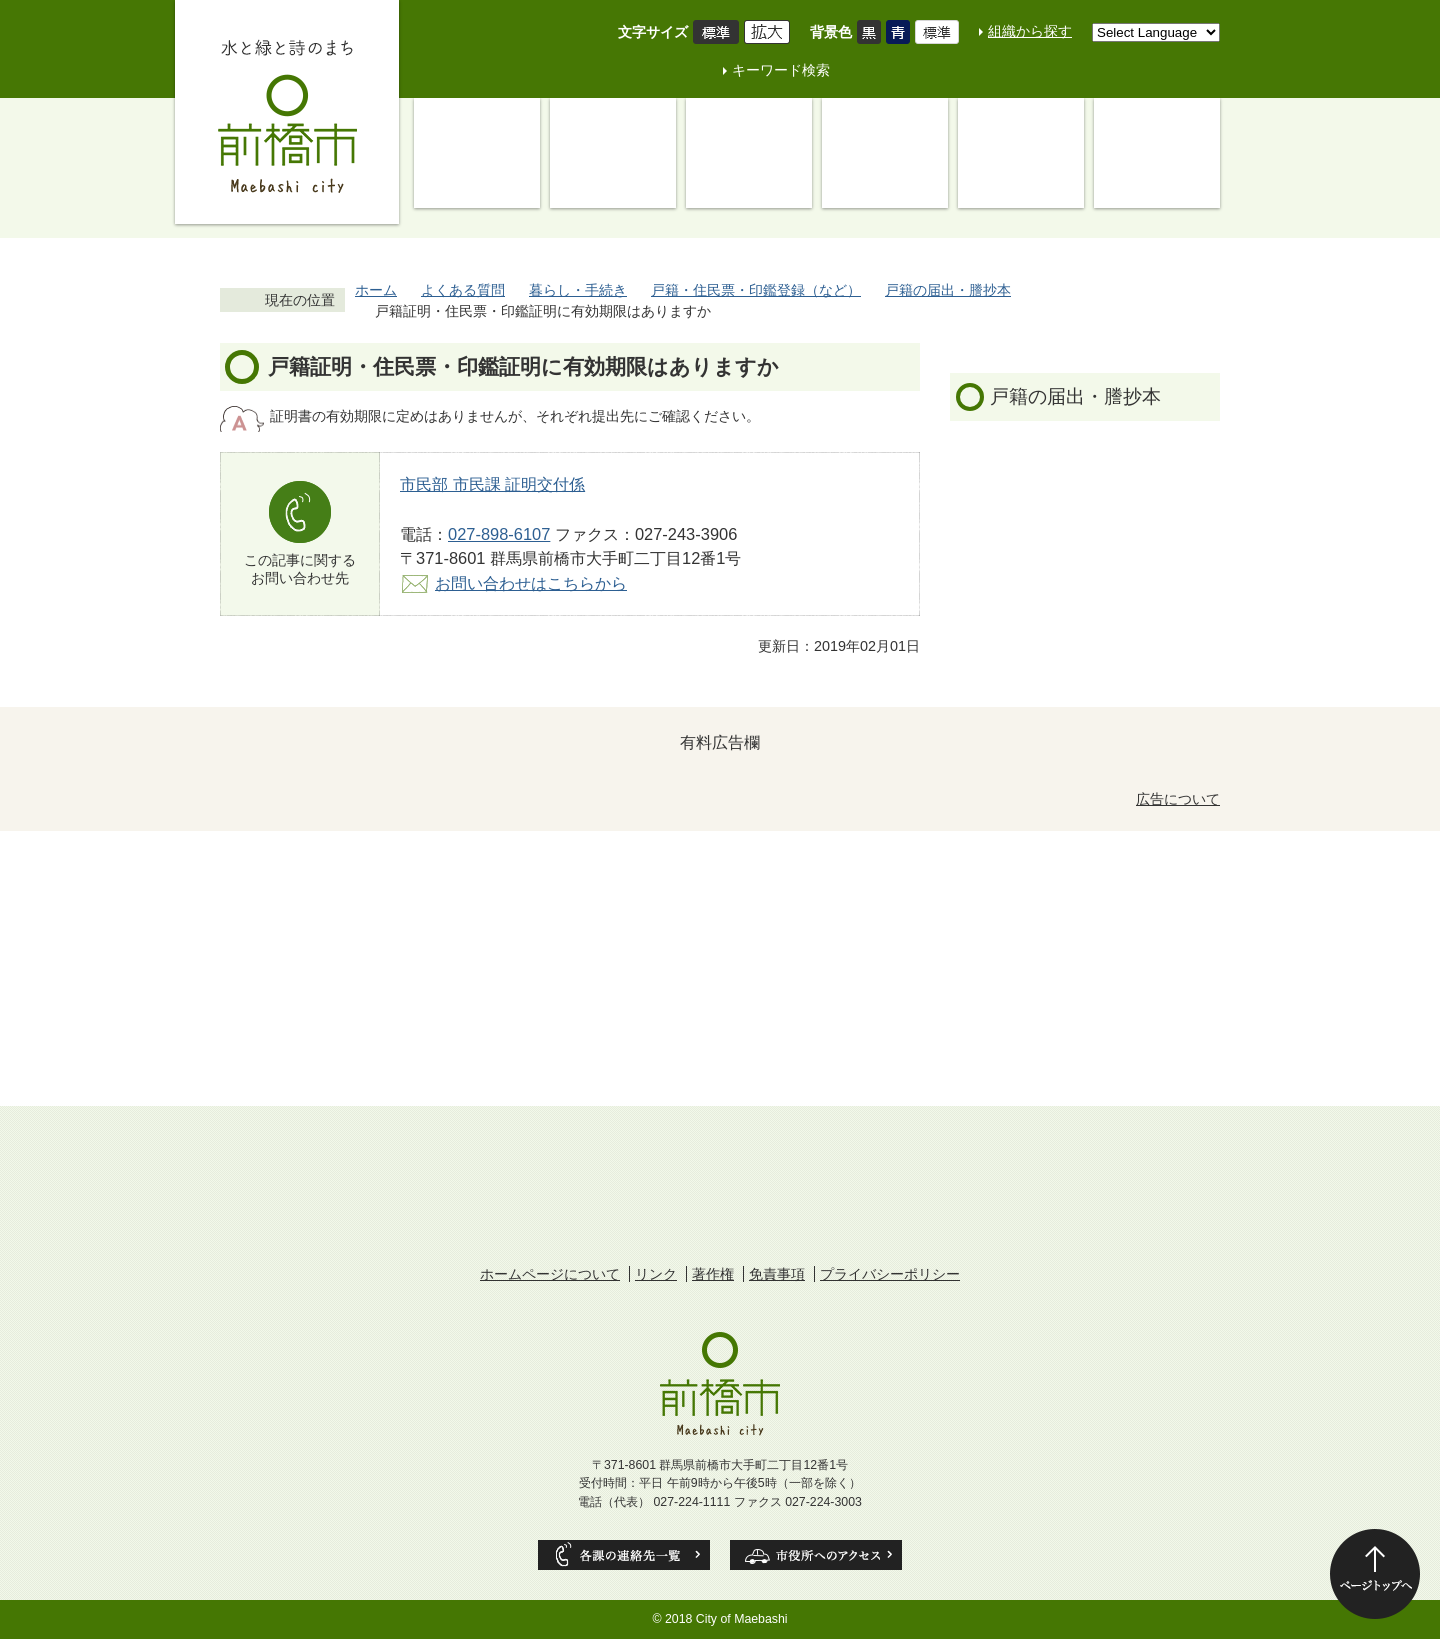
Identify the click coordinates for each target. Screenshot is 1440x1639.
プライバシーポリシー (890, 1274)
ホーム (376, 290)
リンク (656, 1274)
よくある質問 (463, 290)
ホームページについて (550, 1274)
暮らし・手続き (578, 290)
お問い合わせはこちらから (531, 583)
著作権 (713, 1274)
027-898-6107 (499, 534)
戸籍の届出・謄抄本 (948, 290)
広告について (1178, 799)
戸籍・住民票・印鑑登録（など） (756, 290)
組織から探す (1030, 31)
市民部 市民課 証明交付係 (492, 484)
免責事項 (777, 1274)
